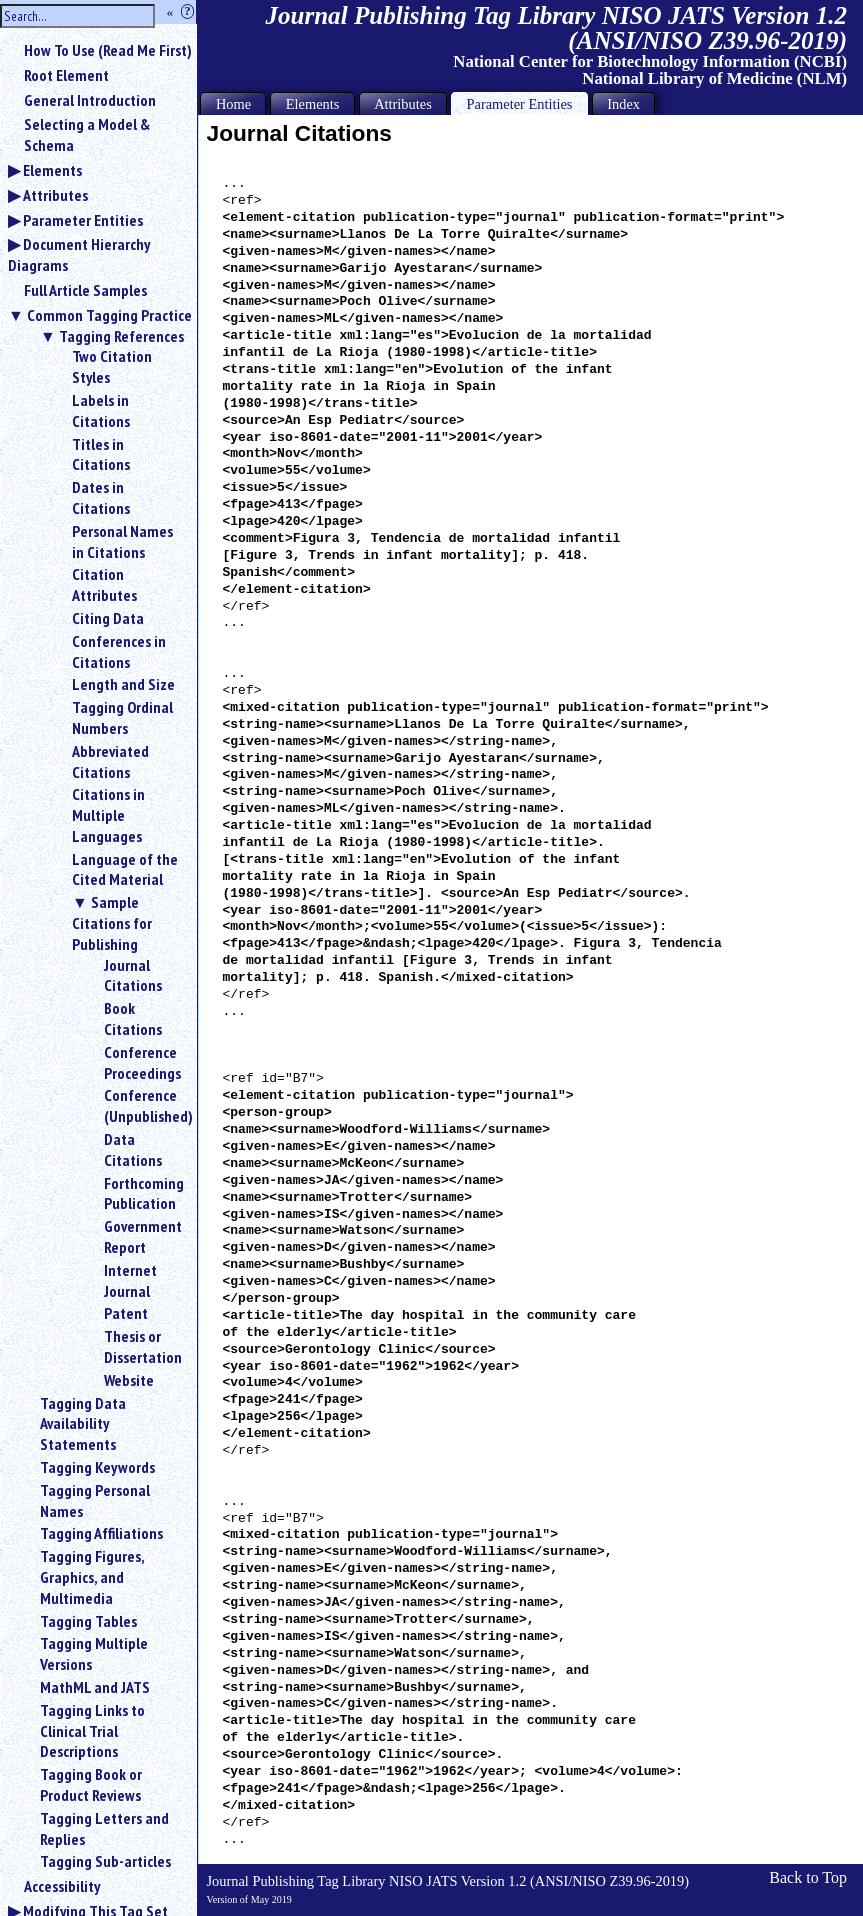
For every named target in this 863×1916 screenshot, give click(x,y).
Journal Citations (133, 975)
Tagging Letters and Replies (104, 1828)
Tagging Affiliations (101, 1533)
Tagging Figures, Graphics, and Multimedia (92, 1577)
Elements (52, 170)
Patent (126, 1313)
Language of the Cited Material (125, 869)
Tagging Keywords (97, 1467)
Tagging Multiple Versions (94, 1653)
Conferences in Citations (119, 651)
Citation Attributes (104, 584)
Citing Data (108, 618)
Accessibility (62, 1886)
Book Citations (133, 1018)
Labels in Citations (101, 410)
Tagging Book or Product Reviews (91, 1784)
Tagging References (121, 336)
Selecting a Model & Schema (87, 134)
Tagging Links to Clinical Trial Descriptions (92, 1731)
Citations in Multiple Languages (108, 815)
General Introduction (90, 100)
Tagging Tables (88, 1621)
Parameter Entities (83, 220)
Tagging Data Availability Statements (83, 1424)
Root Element (66, 75)
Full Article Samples (85, 290)
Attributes (55, 195)
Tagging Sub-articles (105, 1861)
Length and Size (123, 684)
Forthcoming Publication (142, 1193)
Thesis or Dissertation (142, 1346)
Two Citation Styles (112, 366)
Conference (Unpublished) (142, 1105)
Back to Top (808, 1877)
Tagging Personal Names (95, 1500)
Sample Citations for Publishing (112, 923)
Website (129, 1380)
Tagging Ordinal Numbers (122, 717)
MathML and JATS (95, 1687)
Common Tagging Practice (109, 315)
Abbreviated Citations (110, 761)
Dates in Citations (101, 497)
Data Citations (133, 1149)
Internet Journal (130, 1280)
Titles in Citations (101, 454)
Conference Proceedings (142, 1062)
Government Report (142, 1236)
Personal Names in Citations (122, 541)
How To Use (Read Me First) (108, 50)
